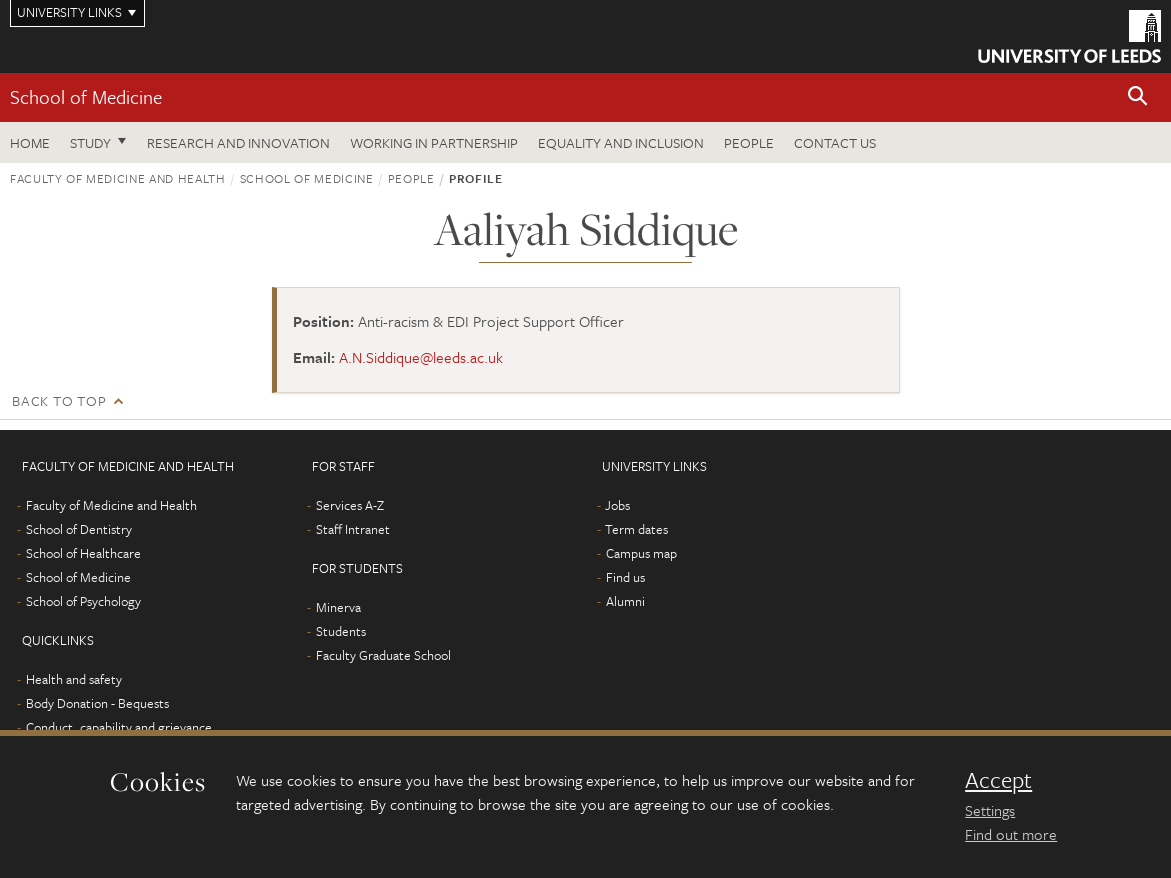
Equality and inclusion (621, 142)
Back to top (59, 400)
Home (30, 142)
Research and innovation (238, 142)
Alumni (625, 601)
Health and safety (74, 679)
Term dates (636, 529)
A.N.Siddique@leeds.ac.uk (421, 357)
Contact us (835, 142)
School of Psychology (83, 601)
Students (341, 631)
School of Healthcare (83, 553)
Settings (990, 810)
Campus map (641, 553)
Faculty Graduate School (383, 655)
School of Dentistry (79, 529)
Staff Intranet (353, 529)
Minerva (338, 607)
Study (90, 142)
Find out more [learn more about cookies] (1011, 834)
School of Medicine (86, 96)
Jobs (617, 505)
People (749, 142)
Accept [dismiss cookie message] (998, 780)
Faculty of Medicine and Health (118, 178)
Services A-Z (350, 505)
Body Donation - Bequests (97, 703)
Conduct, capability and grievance (119, 727)
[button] (1138, 97)
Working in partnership (434, 142)
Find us (625, 577)
